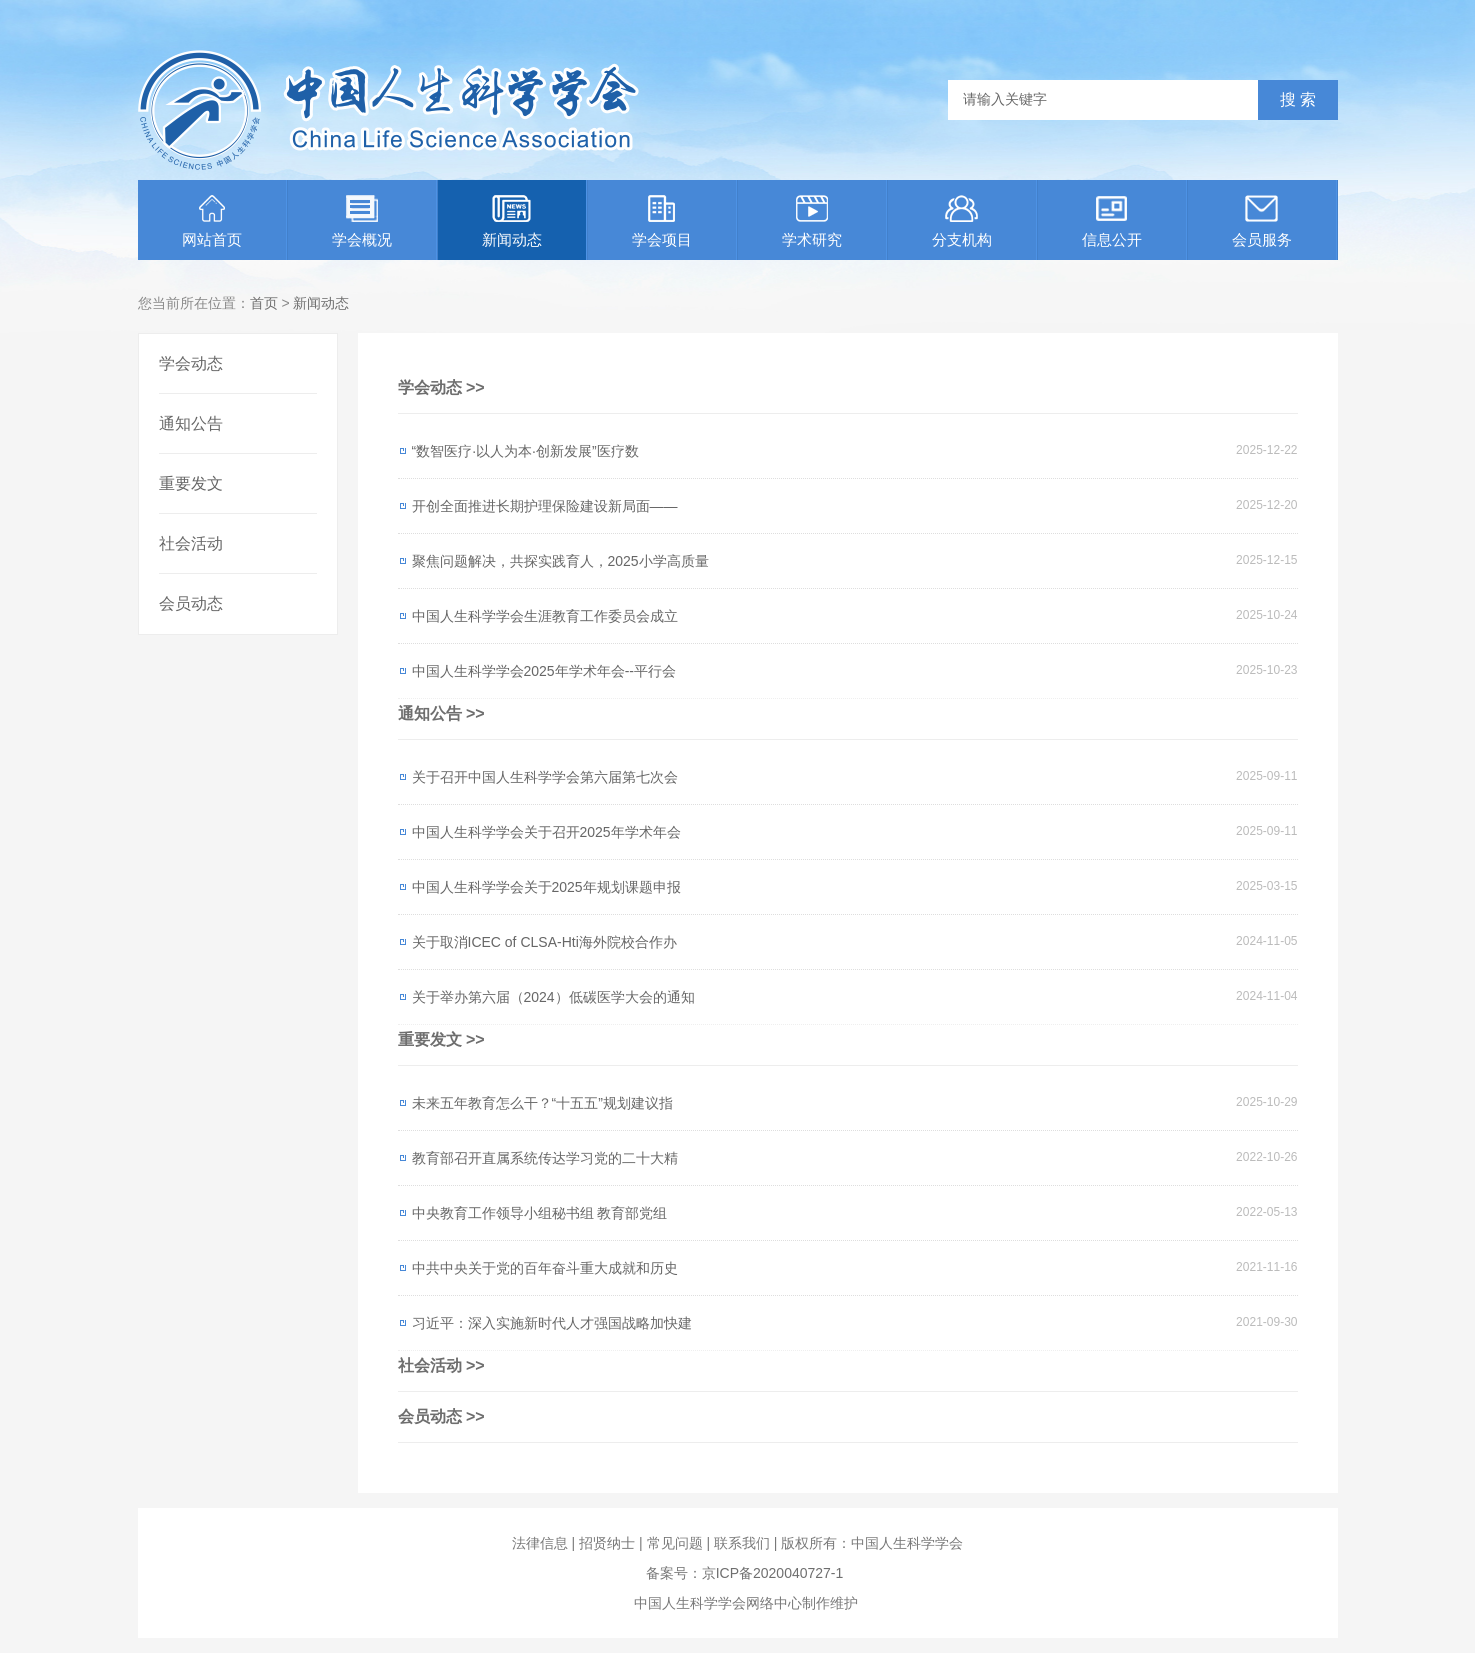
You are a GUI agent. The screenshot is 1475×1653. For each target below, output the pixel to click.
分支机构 (962, 221)
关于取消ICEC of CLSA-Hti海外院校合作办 (544, 942)
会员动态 (191, 603)
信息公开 (1112, 221)
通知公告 (191, 423)
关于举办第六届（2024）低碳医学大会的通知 (553, 997)
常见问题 (675, 1543)
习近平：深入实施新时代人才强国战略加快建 (552, 1323)
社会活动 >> (441, 1365)
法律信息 (540, 1543)
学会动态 (191, 363)
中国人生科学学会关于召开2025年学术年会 (546, 832)
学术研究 (812, 221)
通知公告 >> (441, 713)
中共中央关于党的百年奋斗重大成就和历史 (545, 1268)
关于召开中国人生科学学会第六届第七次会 (545, 777)
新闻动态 (512, 221)
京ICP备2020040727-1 (773, 1573)
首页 (264, 303)
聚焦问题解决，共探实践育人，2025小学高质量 (560, 561)
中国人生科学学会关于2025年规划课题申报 (546, 887)
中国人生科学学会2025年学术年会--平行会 (544, 671)
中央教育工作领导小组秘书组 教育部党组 (540, 1213)
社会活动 (191, 543)
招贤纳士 (607, 1543)
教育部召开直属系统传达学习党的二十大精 (545, 1158)
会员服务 (1262, 221)
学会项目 (662, 221)
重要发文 (191, 483)
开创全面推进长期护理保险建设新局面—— (545, 506)
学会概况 (362, 221)
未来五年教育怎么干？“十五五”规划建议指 (542, 1103)
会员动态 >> (441, 1416)
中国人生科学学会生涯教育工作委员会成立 (545, 616)
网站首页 (212, 221)
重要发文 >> (441, 1039)
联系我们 (742, 1543)
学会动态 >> (441, 387)
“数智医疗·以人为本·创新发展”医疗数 (525, 451)
